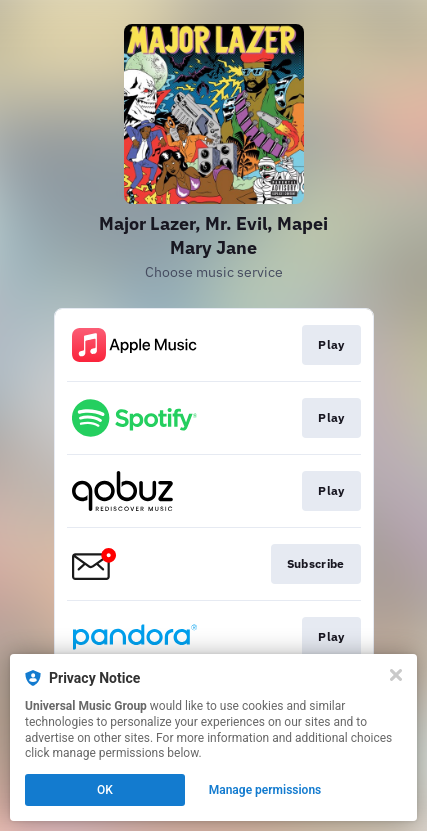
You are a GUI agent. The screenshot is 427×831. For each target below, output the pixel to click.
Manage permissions (265, 790)
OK (105, 790)
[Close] (396, 675)
